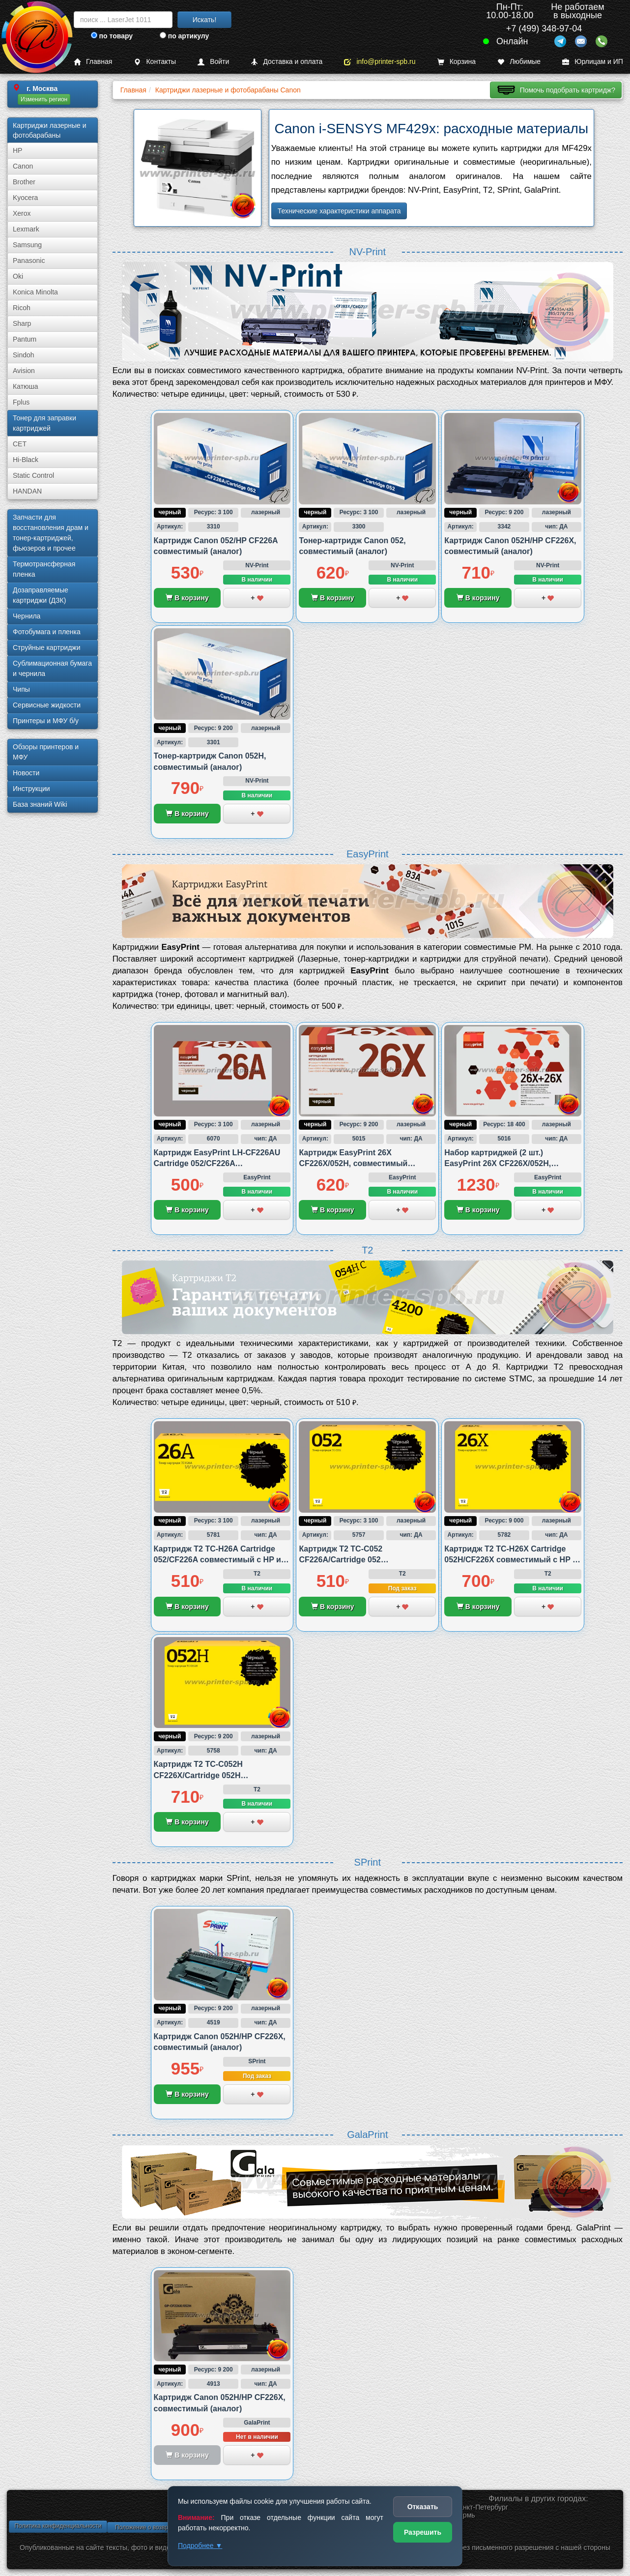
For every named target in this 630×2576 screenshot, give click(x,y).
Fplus (21, 402)
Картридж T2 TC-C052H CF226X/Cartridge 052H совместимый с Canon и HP (207, 1775)
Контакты (154, 61)
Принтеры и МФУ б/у (46, 721)
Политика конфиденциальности (57, 2525)
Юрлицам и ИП (592, 61)
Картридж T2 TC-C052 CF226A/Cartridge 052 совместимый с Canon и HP (352, 1560)
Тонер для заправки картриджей (44, 423)
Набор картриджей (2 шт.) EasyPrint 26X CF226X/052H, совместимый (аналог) (497, 1163)
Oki (18, 276)
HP (17, 150)
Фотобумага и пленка (47, 632)
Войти (213, 61)
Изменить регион (44, 99)
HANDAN (27, 491)
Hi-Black (25, 460)
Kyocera (25, 198)
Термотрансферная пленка (44, 569)
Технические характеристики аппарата (339, 211)
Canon (23, 166)
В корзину (187, 598)
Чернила (26, 616)
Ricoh (21, 308)
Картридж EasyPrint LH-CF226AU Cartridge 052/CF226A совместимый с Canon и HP (217, 1163)
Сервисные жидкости (47, 705)
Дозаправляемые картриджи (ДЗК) (40, 595)
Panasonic (29, 260)
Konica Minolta (35, 292)
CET (20, 444)
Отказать (422, 2507)
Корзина (456, 61)
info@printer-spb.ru (379, 61)
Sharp (22, 323)
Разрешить (422, 2532)
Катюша (25, 386)
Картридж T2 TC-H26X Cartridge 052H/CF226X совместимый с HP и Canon (510, 1560)
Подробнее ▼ (200, 2545)
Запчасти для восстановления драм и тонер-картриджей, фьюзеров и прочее (50, 532)
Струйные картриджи (47, 647)
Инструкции (31, 788)
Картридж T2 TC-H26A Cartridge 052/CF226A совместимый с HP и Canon (217, 1560)
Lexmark (26, 229)
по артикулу (184, 36)
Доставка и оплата (286, 61)
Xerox (22, 213)
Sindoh (23, 355)
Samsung (27, 245)
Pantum (24, 339)
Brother (24, 182)
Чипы (21, 689)
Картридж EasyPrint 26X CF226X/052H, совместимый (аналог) (353, 1163)
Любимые (519, 61)
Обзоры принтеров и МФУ (46, 752)
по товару (112, 36)
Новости (26, 773)
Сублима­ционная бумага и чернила (52, 668)
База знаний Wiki (40, 804)
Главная (93, 61)
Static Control (33, 475)
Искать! (205, 20)
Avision (24, 371)
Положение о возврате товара (156, 2527)
